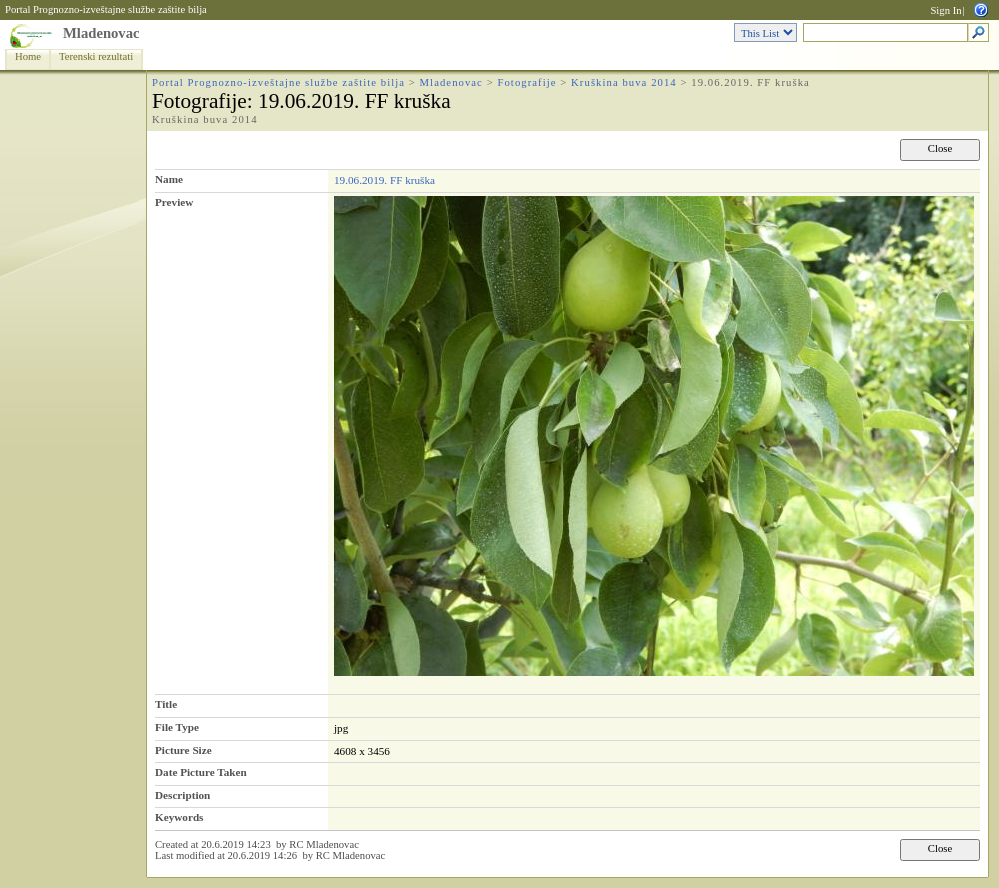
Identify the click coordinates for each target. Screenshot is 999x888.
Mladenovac (101, 33)
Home (28, 56)
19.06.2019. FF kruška (384, 180)
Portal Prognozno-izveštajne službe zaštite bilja (106, 9)
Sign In (945, 10)
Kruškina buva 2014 (624, 82)
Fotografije (526, 82)
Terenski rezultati (96, 56)
